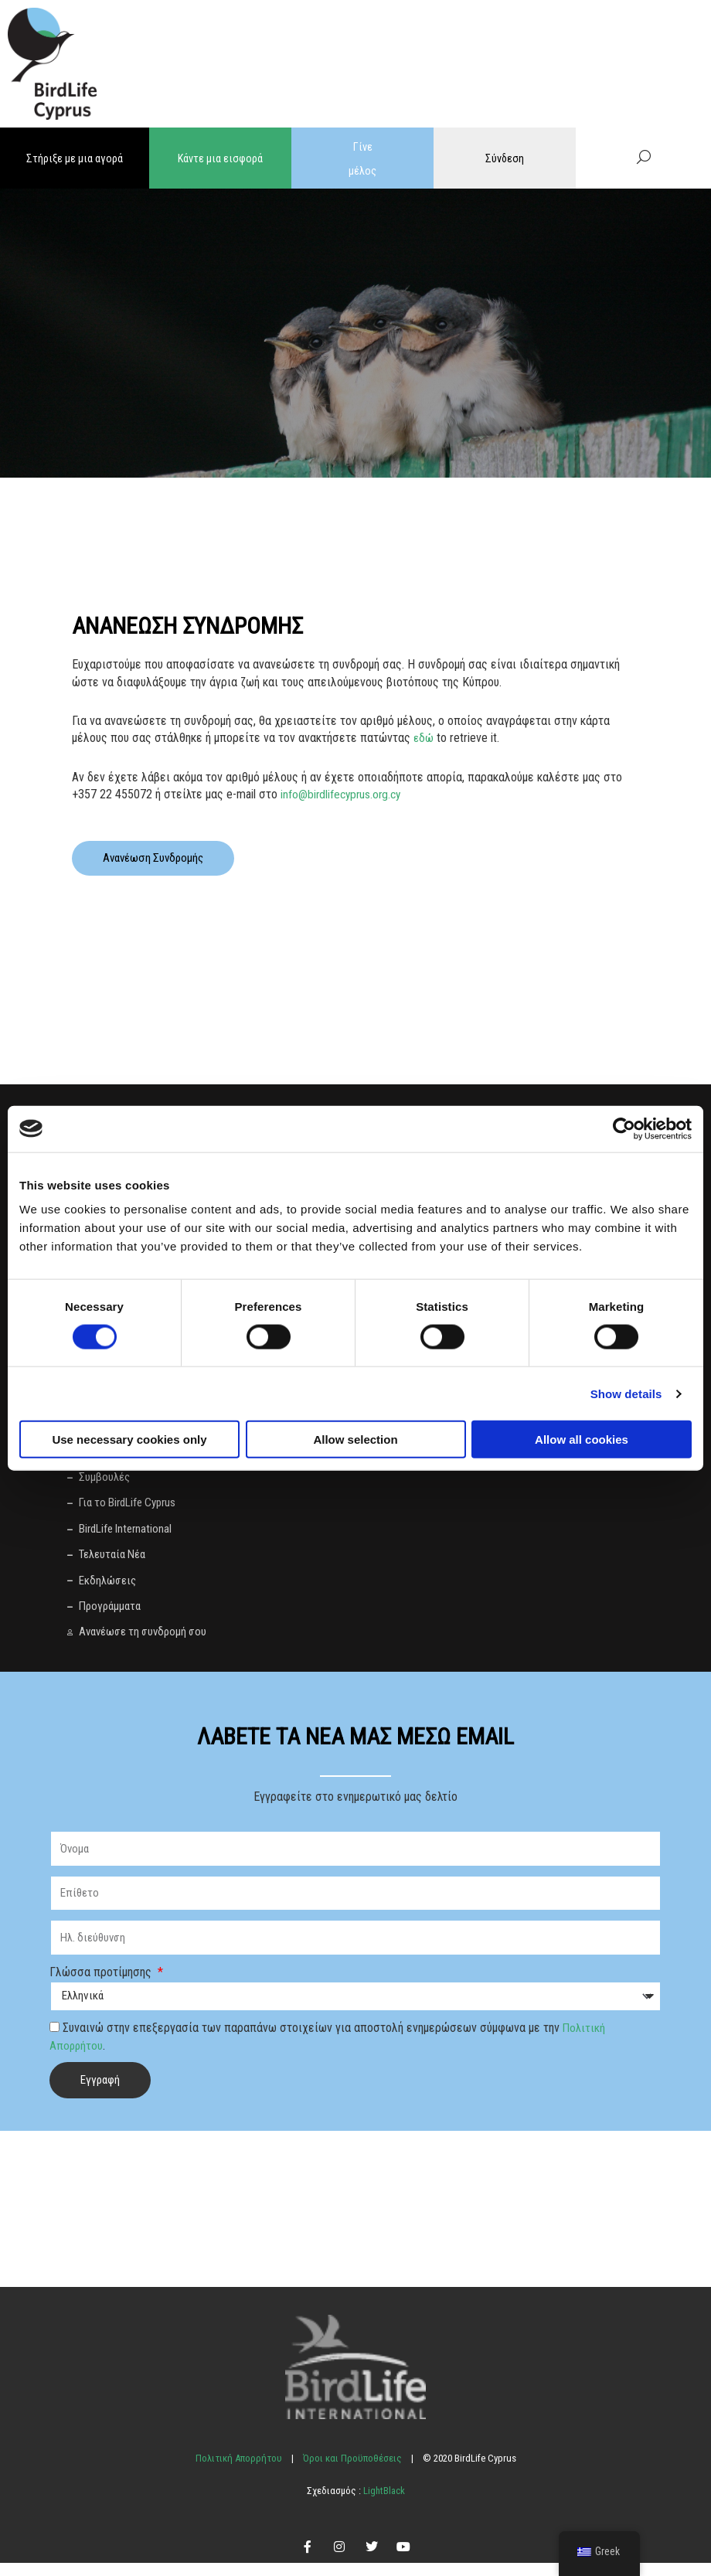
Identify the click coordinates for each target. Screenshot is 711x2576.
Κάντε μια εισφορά (221, 158)
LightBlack (383, 2504)
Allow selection (355, 1439)
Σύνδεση (505, 158)
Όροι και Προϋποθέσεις (352, 2471)
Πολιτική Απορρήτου (239, 2471)
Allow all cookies (581, 1439)
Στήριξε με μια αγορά (74, 158)
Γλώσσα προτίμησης (102, 1985)
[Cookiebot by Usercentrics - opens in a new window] (624, 1128)
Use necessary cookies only (129, 1439)
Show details (626, 1393)
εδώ (423, 737)
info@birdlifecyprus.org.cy (343, 793)
